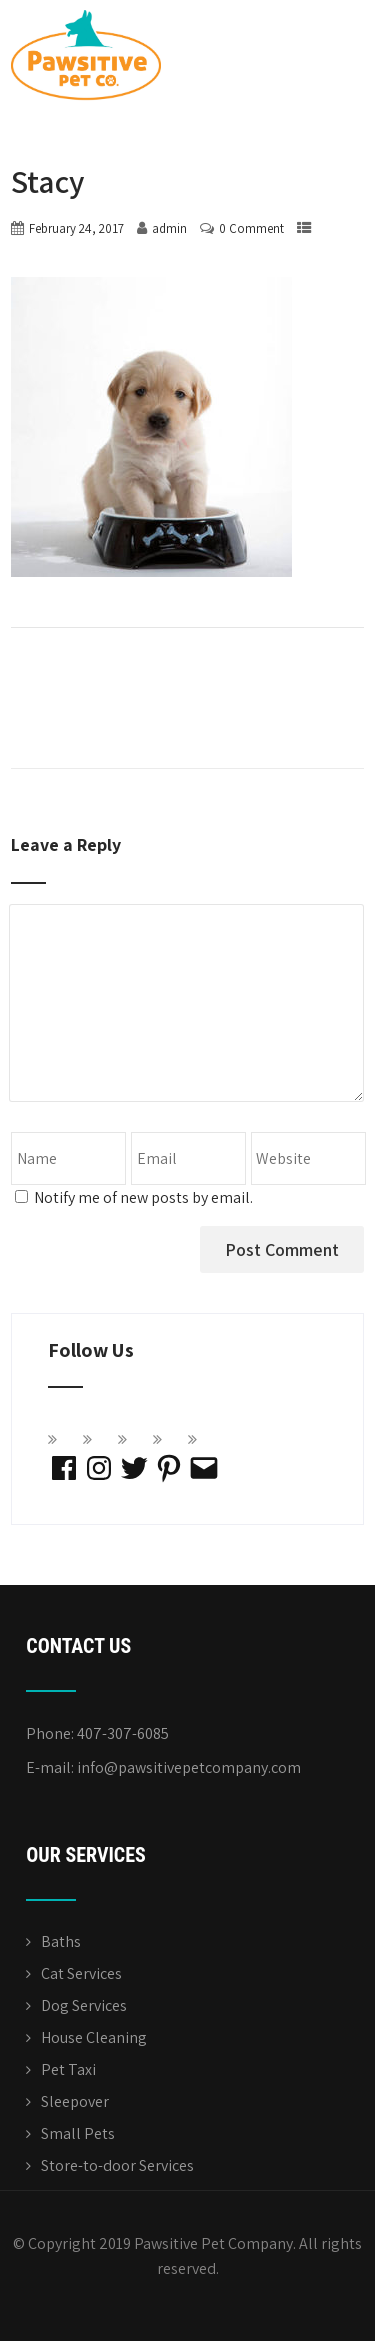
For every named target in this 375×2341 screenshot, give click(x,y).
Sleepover (75, 2101)
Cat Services (81, 1973)
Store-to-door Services (117, 2165)
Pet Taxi (68, 2069)
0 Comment (251, 228)
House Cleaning (94, 2037)
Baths (61, 1941)
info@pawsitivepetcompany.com (189, 1767)
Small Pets (78, 2133)
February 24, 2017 (76, 228)
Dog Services (84, 2005)
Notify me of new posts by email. (143, 1197)
